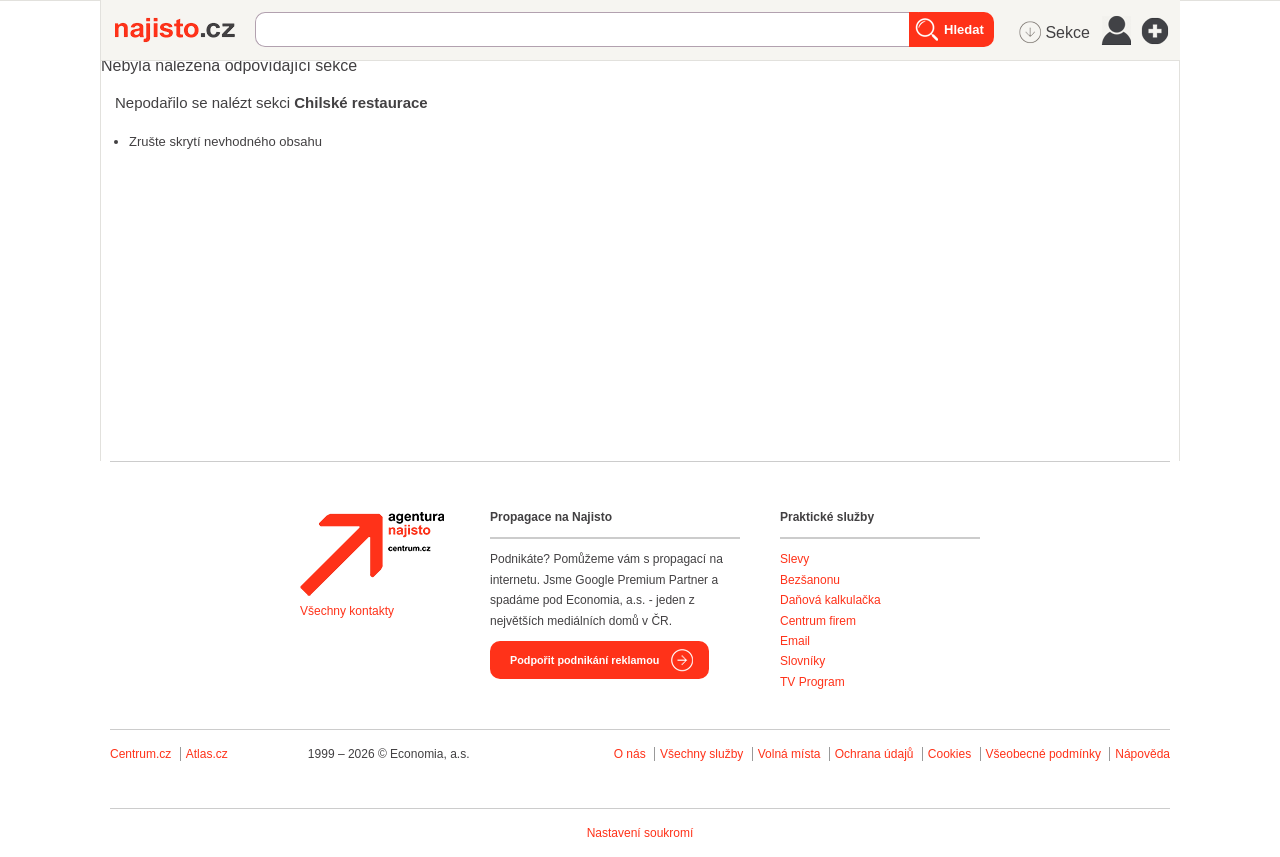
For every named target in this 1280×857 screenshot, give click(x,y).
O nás (630, 754)
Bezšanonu (810, 580)
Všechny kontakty (347, 611)
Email (795, 641)
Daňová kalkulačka (830, 600)
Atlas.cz (207, 754)
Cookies (949, 754)
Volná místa (789, 754)
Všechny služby (703, 754)
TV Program (812, 682)
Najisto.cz (185, 30)
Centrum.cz (140, 754)
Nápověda (1142, 754)
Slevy (794, 559)
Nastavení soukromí (640, 833)
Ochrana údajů (874, 754)
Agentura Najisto (372, 554)
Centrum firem (818, 621)
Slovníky (802, 661)
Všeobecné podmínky (1043, 754)
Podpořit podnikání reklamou (584, 660)
